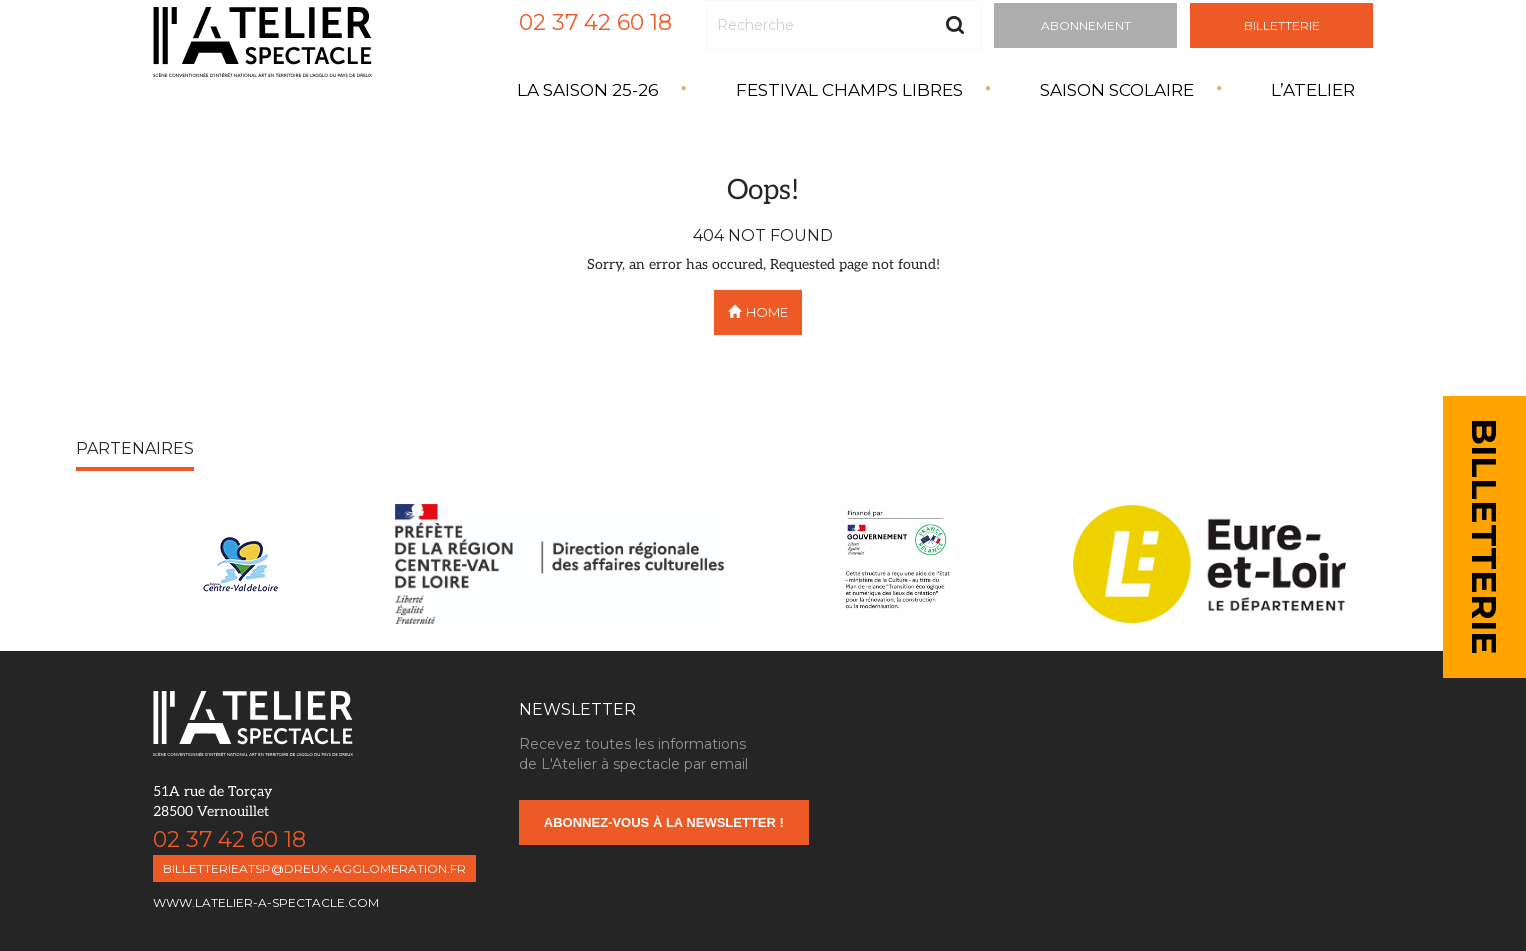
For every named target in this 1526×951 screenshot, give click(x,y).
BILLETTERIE (1484, 536)
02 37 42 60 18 (595, 22)
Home (758, 312)
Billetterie (1282, 25)
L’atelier (1313, 90)
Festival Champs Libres (849, 90)
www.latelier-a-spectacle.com (266, 902)
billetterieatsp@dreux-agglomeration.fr (314, 868)
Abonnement (1086, 25)
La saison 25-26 (588, 90)
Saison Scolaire (1117, 90)
